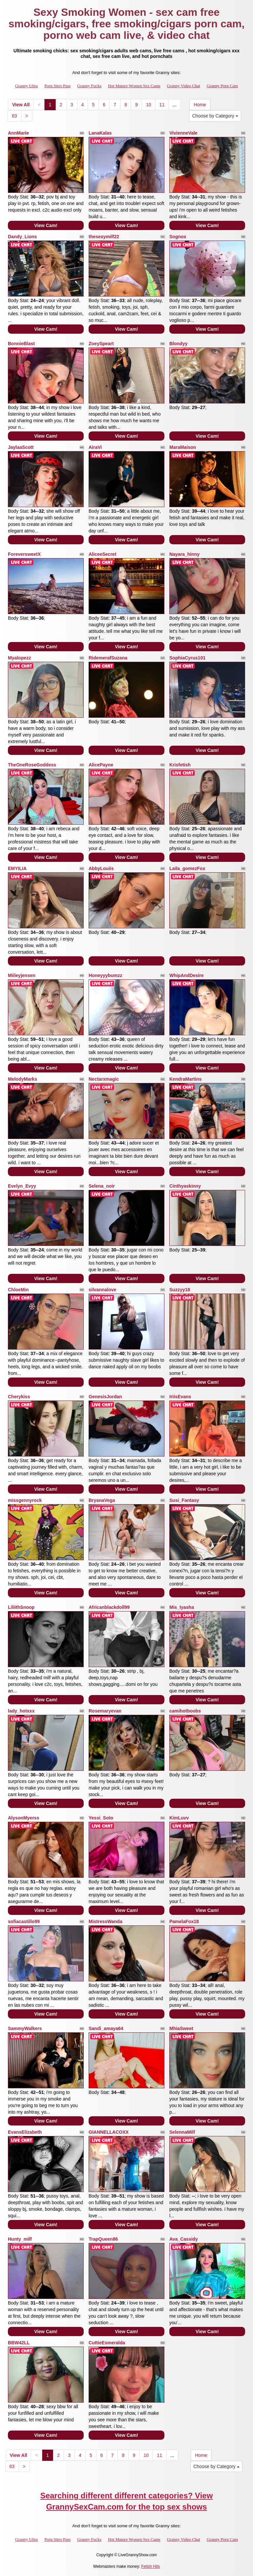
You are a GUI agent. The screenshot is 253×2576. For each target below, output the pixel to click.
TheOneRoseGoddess (32, 764)
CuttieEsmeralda (107, 2342)
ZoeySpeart (101, 343)
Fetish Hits (150, 2566)
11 (162, 104)
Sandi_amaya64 (106, 2028)
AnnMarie (18, 133)
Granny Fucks (89, 85)
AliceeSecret (102, 554)
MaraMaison (182, 447)
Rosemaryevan (105, 1710)
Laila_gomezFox (187, 868)
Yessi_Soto (101, 1817)
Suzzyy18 (179, 1289)
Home (200, 104)
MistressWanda (105, 1921)
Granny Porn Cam (222, 85)
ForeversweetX (24, 554)
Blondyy (178, 343)
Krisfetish (180, 764)
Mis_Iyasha (181, 1607)
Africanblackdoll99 (109, 1607)
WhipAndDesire (186, 975)
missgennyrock (25, 1500)
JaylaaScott (21, 447)
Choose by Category (215, 115)
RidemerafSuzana (108, 657)
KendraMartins (185, 1079)
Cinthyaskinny (185, 1186)
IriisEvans (180, 1396)
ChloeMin (18, 1289)
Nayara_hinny (184, 554)
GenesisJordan (105, 1396)
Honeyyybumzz (105, 975)
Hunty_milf (20, 2239)
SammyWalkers (25, 2028)
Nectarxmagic (104, 1079)
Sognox (177, 236)
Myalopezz (19, 657)
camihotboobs (185, 1710)
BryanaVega (102, 1500)
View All (21, 104)
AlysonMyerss (23, 1817)
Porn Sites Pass (57, 85)
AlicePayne (101, 764)
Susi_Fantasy (184, 1500)
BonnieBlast (21, 343)
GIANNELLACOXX (108, 2132)
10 (148, 104)
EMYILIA (17, 868)
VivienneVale (183, 133)
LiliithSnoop (21, 1607)
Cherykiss (19, 1396)
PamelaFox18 (184, 1921)
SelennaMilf (182, 2132)
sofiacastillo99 (24, 1921)
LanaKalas (100, 133)
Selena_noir (102, 1186)
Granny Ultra (26, 85)
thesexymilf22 (104, 236)
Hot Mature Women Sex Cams (134, 85)
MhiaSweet (181, 2028)
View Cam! (46, 225)
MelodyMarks (22, 1079)
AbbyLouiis (101, 868)
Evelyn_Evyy (22, 1186)
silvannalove (102, 1289)
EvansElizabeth (25, 2132)
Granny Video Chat (183, 85)
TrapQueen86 (103, 2239)
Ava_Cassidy (183, 2239)
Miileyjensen (21, 975)
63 (14, 115)
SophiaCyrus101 (187, 657)
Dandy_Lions (22, 236)
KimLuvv (179, 1817)
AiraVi (95, 447)
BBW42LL (19, 2342)
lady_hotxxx (21, 1710)
